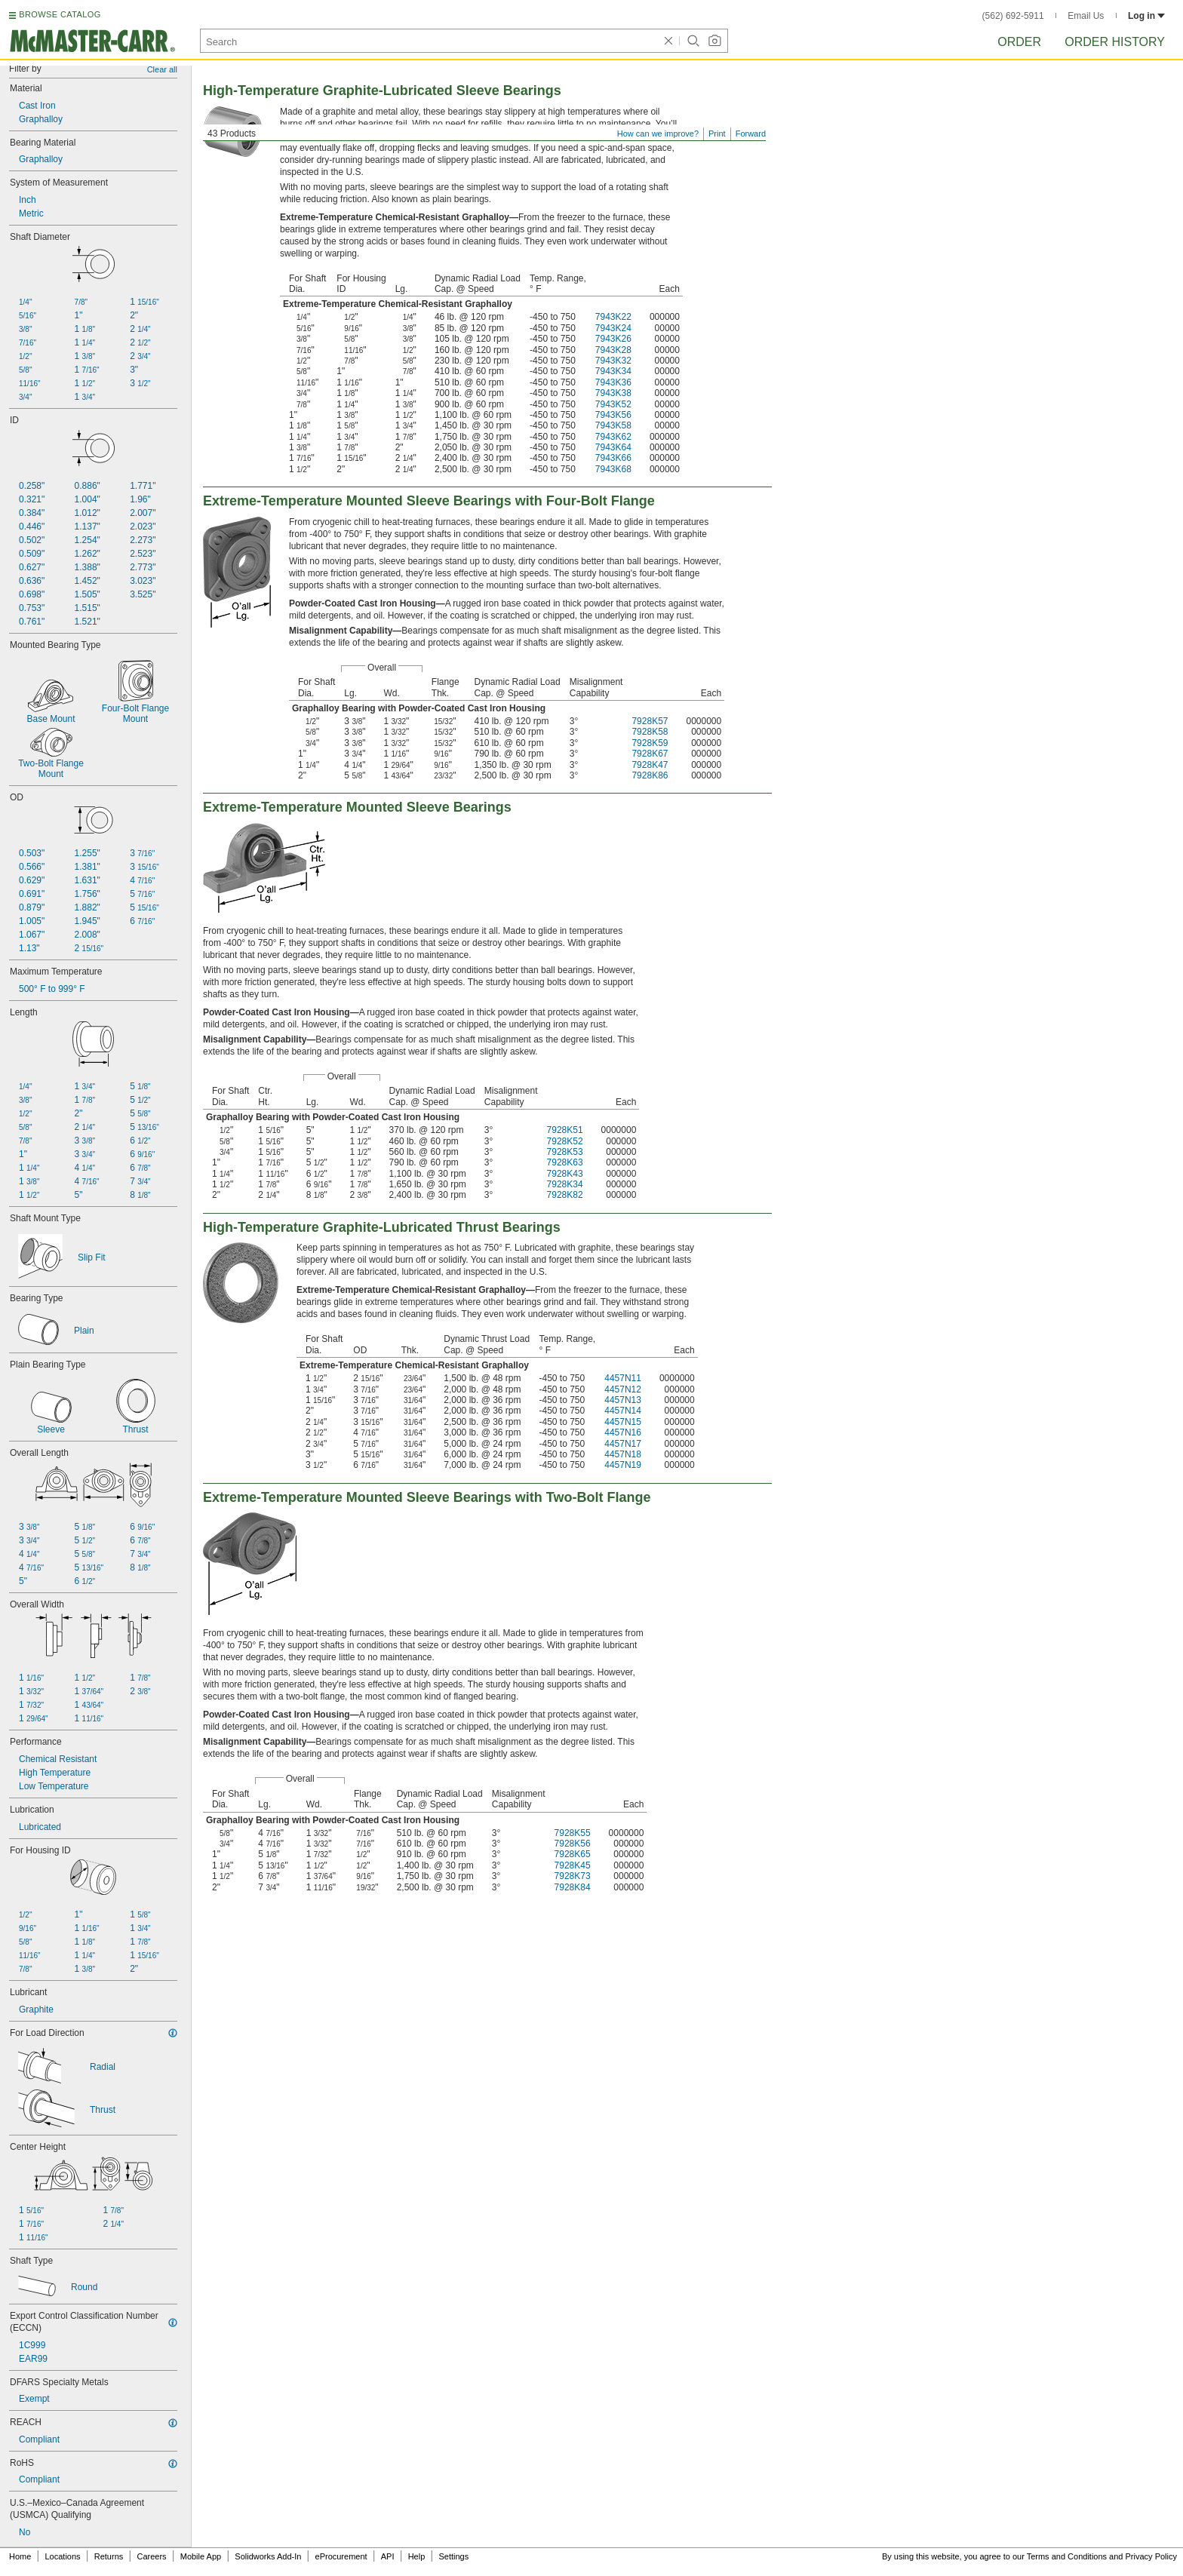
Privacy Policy (1151, 2556)
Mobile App (200, 2556)
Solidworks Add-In (268, 2556)
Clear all (162, 69)
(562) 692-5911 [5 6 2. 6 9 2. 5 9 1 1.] (1013, 16)
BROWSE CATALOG (59, 14)
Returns (109, 2556)
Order (1019, 41)
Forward (751, 133)
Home (20, 2556)
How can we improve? (658, 133)
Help (417, 2556)
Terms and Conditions (1067, 2556)
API (388, 2556)
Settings (453, 2556)
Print (717, 133)
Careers (151, 2556)
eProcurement (341, 2556)
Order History (1115, 41)
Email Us (1086, 16)
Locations (63, 2556)
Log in (1146, 16)
